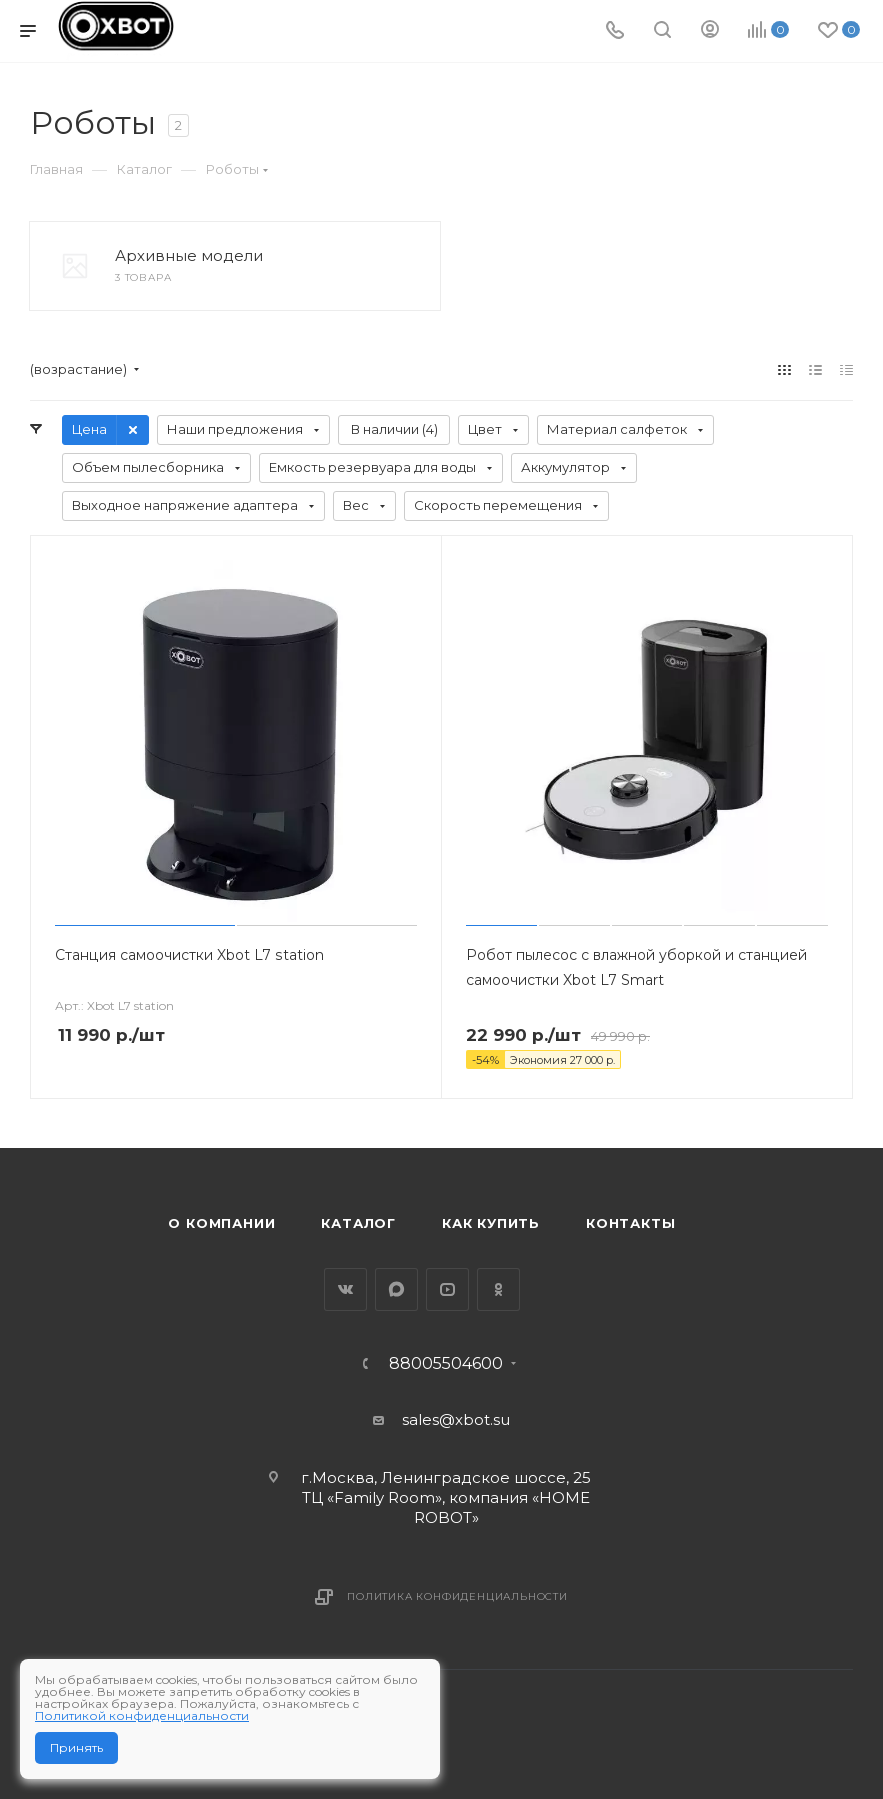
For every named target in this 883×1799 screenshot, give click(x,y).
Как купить (491, 1223)
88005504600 (446, 1364)
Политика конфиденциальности (457, 1596)
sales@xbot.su (456, 1419)
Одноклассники (498, 1289)
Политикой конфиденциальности (142, 1715)
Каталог (358, 1223)
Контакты (630, 1223)
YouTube (447, 1289)
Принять (76, 1747)
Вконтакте (345, 1289)
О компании (221, 1223)
